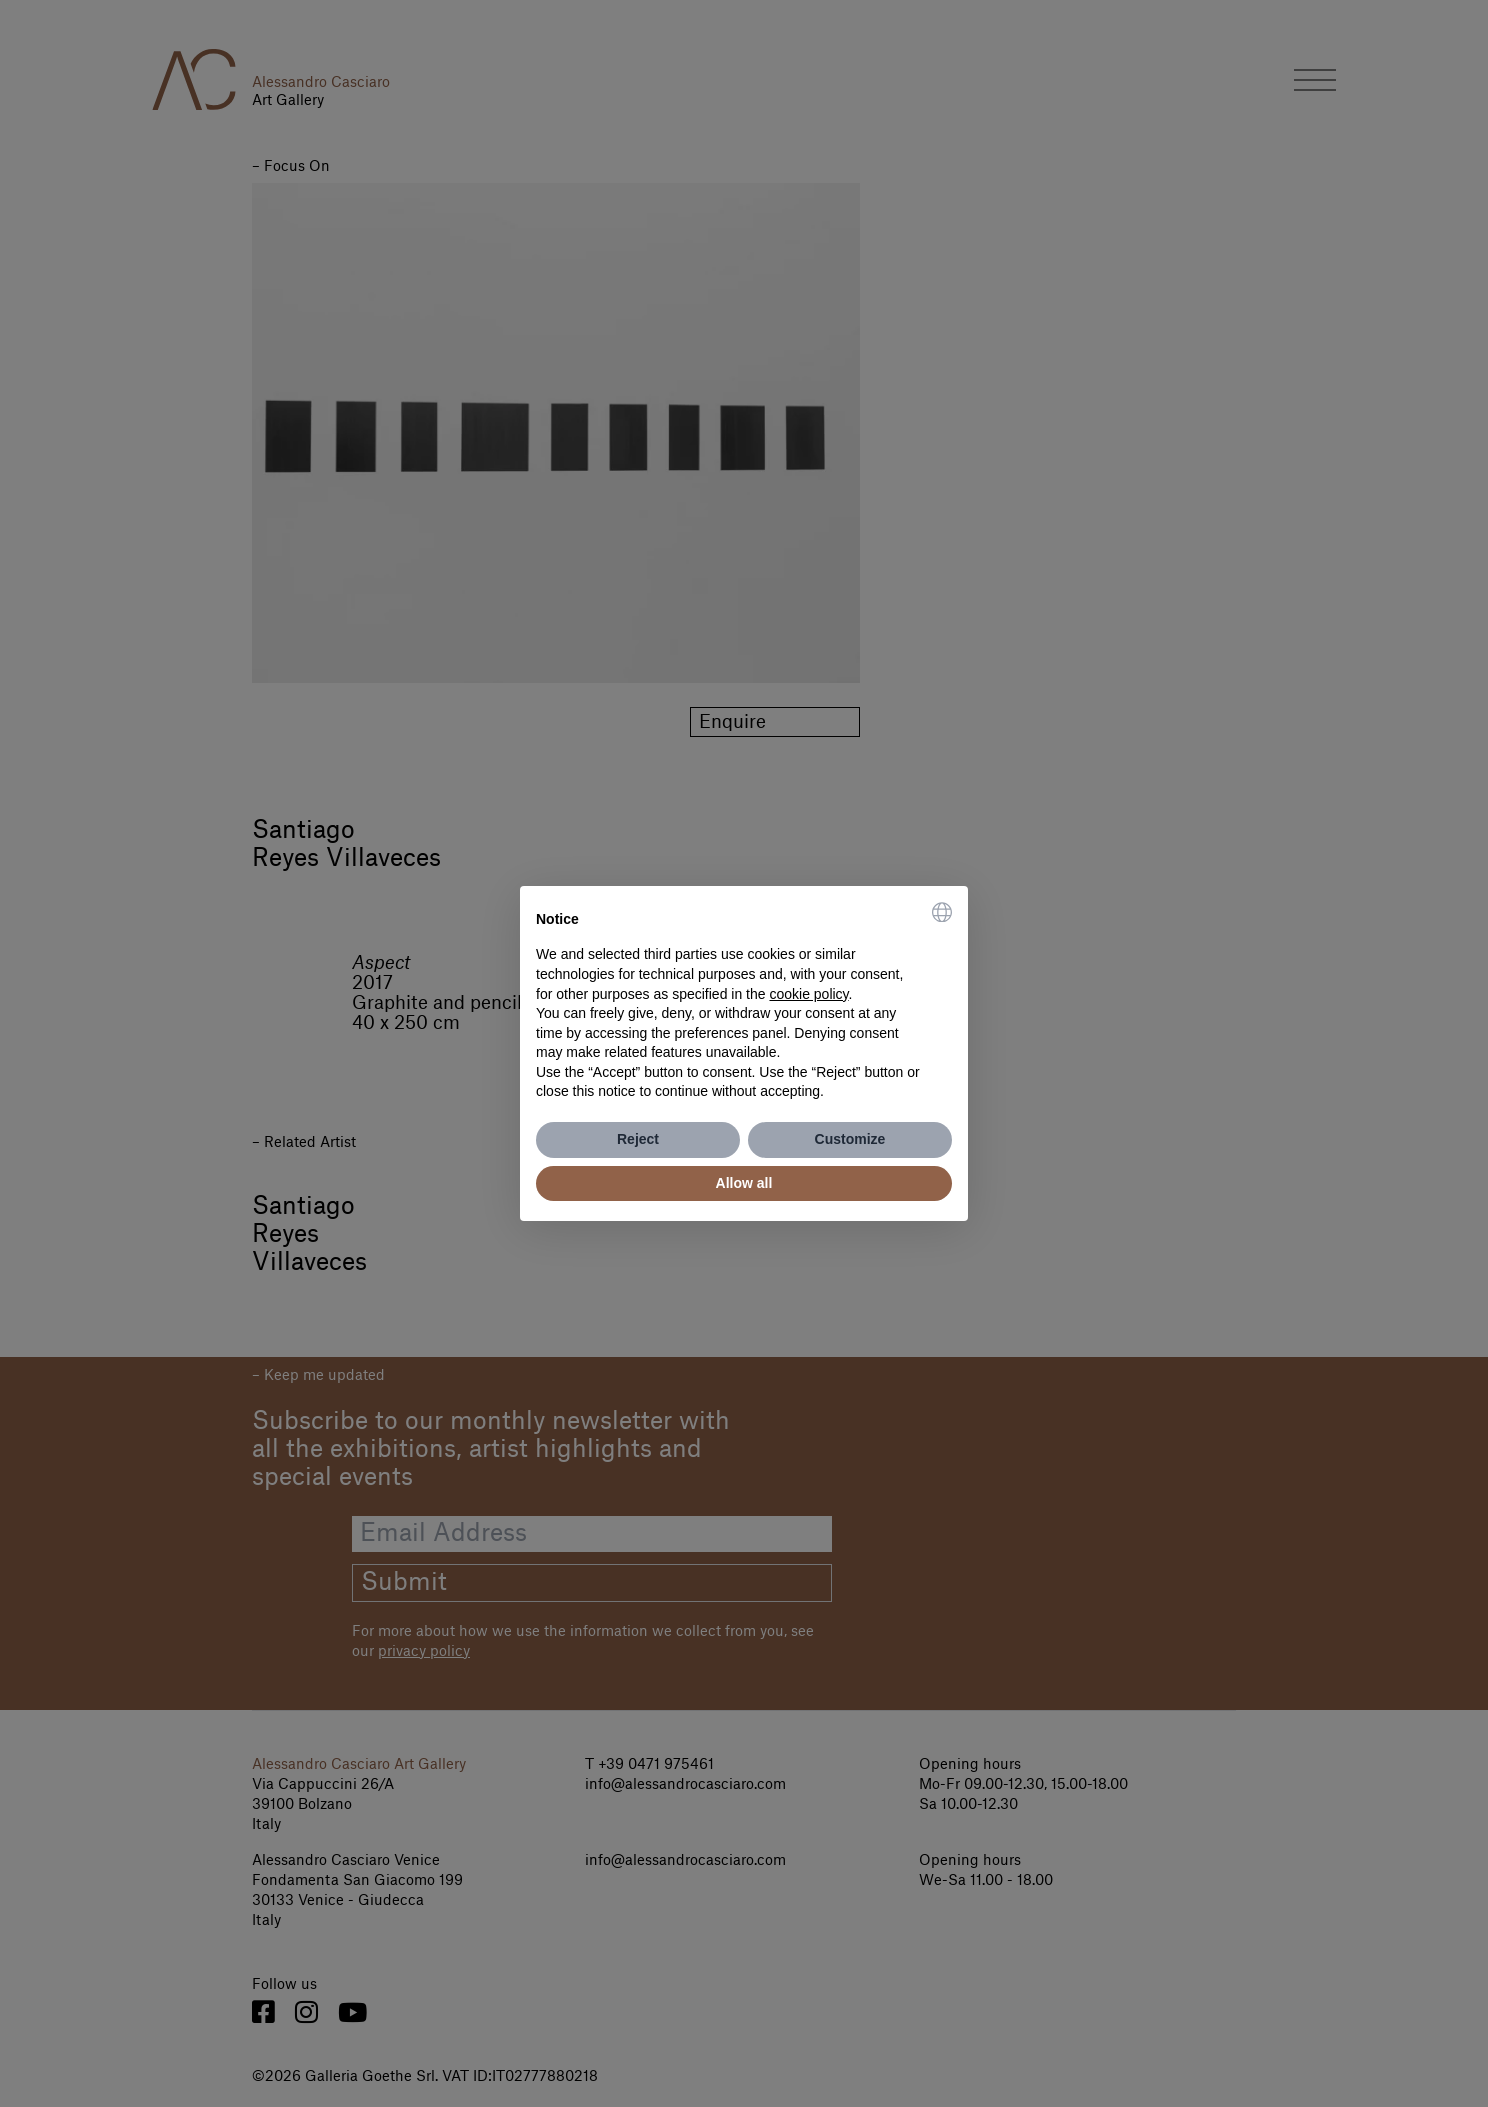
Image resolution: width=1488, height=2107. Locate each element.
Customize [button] (850, 1139)
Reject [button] (638, 1139)
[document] (744, 1002)
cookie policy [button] (808, 994)
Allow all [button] (744, 1183)
